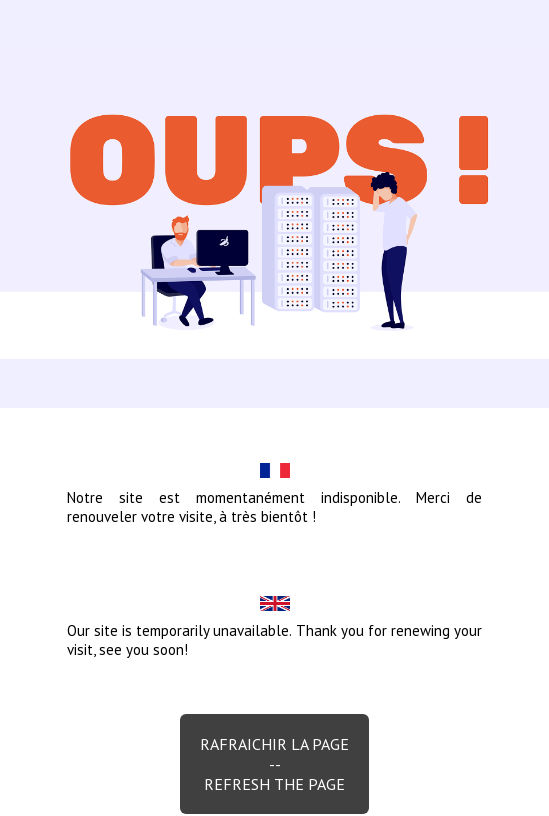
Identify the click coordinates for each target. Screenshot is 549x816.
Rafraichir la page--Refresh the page (274, 764)
